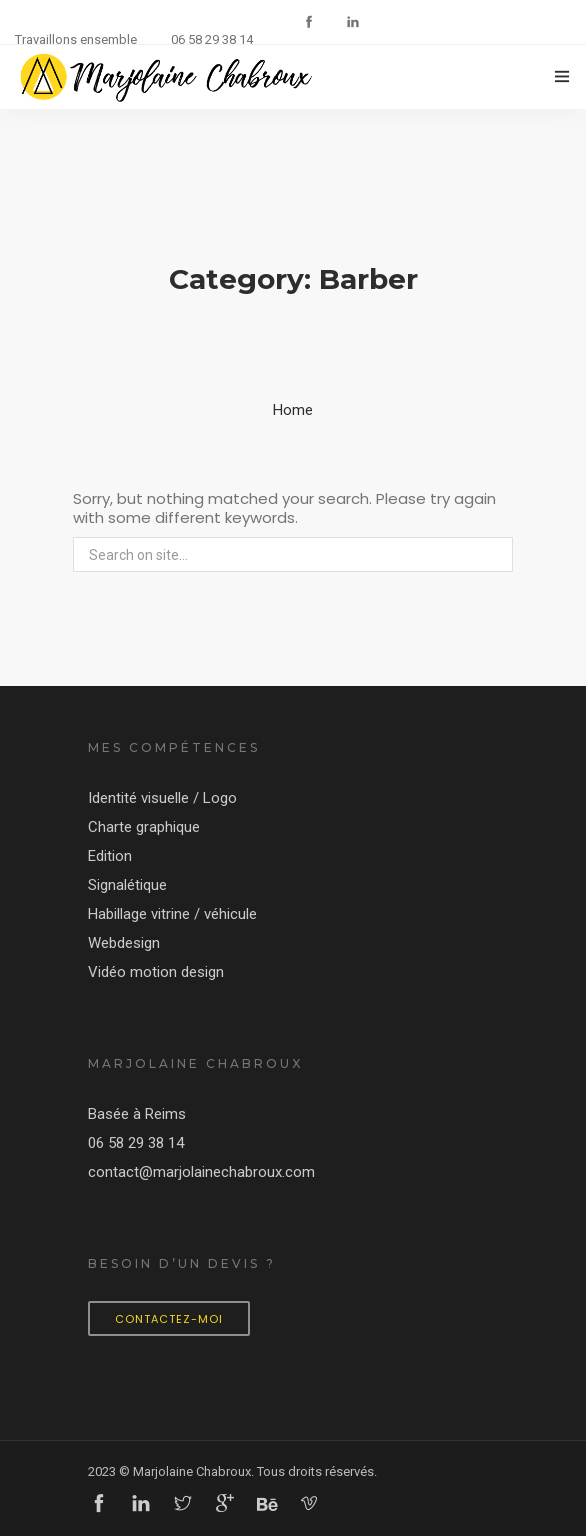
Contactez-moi (169, 1319)
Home (293, 410)
